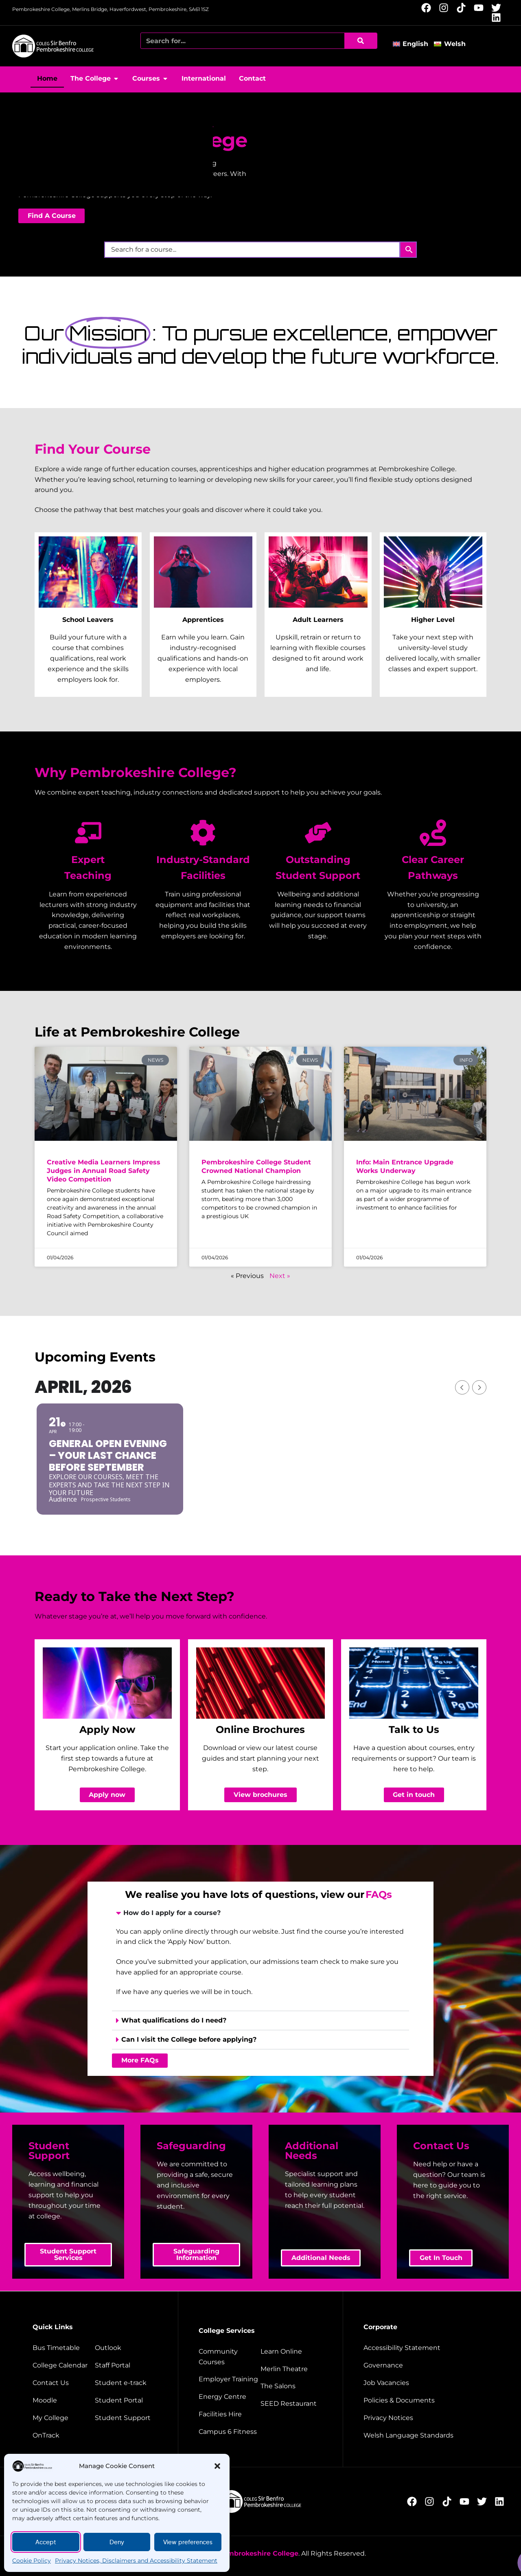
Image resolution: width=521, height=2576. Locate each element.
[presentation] (260, 1976)
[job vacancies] (424, 2383)
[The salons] (291, 2386)
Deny (116, 2542)
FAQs (379, 1894)
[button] (217, 2466)
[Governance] (424, 2365)
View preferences (187, 2542)
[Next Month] (479, 1387)
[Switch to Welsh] (452, 44)
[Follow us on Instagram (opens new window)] (446, 8)
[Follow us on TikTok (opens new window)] (463, 8)
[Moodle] (63, 2400)
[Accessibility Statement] (424, 2348)
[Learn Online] (291, 2351)
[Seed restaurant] (291, 2403)
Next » (279, 1276)
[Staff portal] (126, 2365)
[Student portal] (126, 2400)
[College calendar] (63, 2365)
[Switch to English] (413, 44)
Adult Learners (318, 620)
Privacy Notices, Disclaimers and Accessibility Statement (136, 2560)
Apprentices (203, 620)
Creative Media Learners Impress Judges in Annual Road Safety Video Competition (103, 1170)
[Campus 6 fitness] (228, 2432)
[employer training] (228, 2379)
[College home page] (53, 46)
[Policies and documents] (424, 2400)
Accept (45, 2542)
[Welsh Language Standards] (424, 2435)
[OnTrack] (63, 2435)
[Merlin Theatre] (291, 2369)
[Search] (360, 40)
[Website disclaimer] (424, 2418)
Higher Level (433, 620)
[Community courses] (228, 2356)
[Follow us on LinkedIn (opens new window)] (498, 17)
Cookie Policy (31, 2560)
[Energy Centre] (228, 2397)
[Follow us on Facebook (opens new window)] (428, 8)
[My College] (63, 2418)
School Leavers (88, 620)
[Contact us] (63, 2383)
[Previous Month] (462, 1387)
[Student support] (126, 2418)
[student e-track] (126, 2383)
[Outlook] (126, 2348)
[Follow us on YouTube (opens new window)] (481, 8)
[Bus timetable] (63, 2348)
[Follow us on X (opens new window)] (498, 8)
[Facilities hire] (228, 2414)
